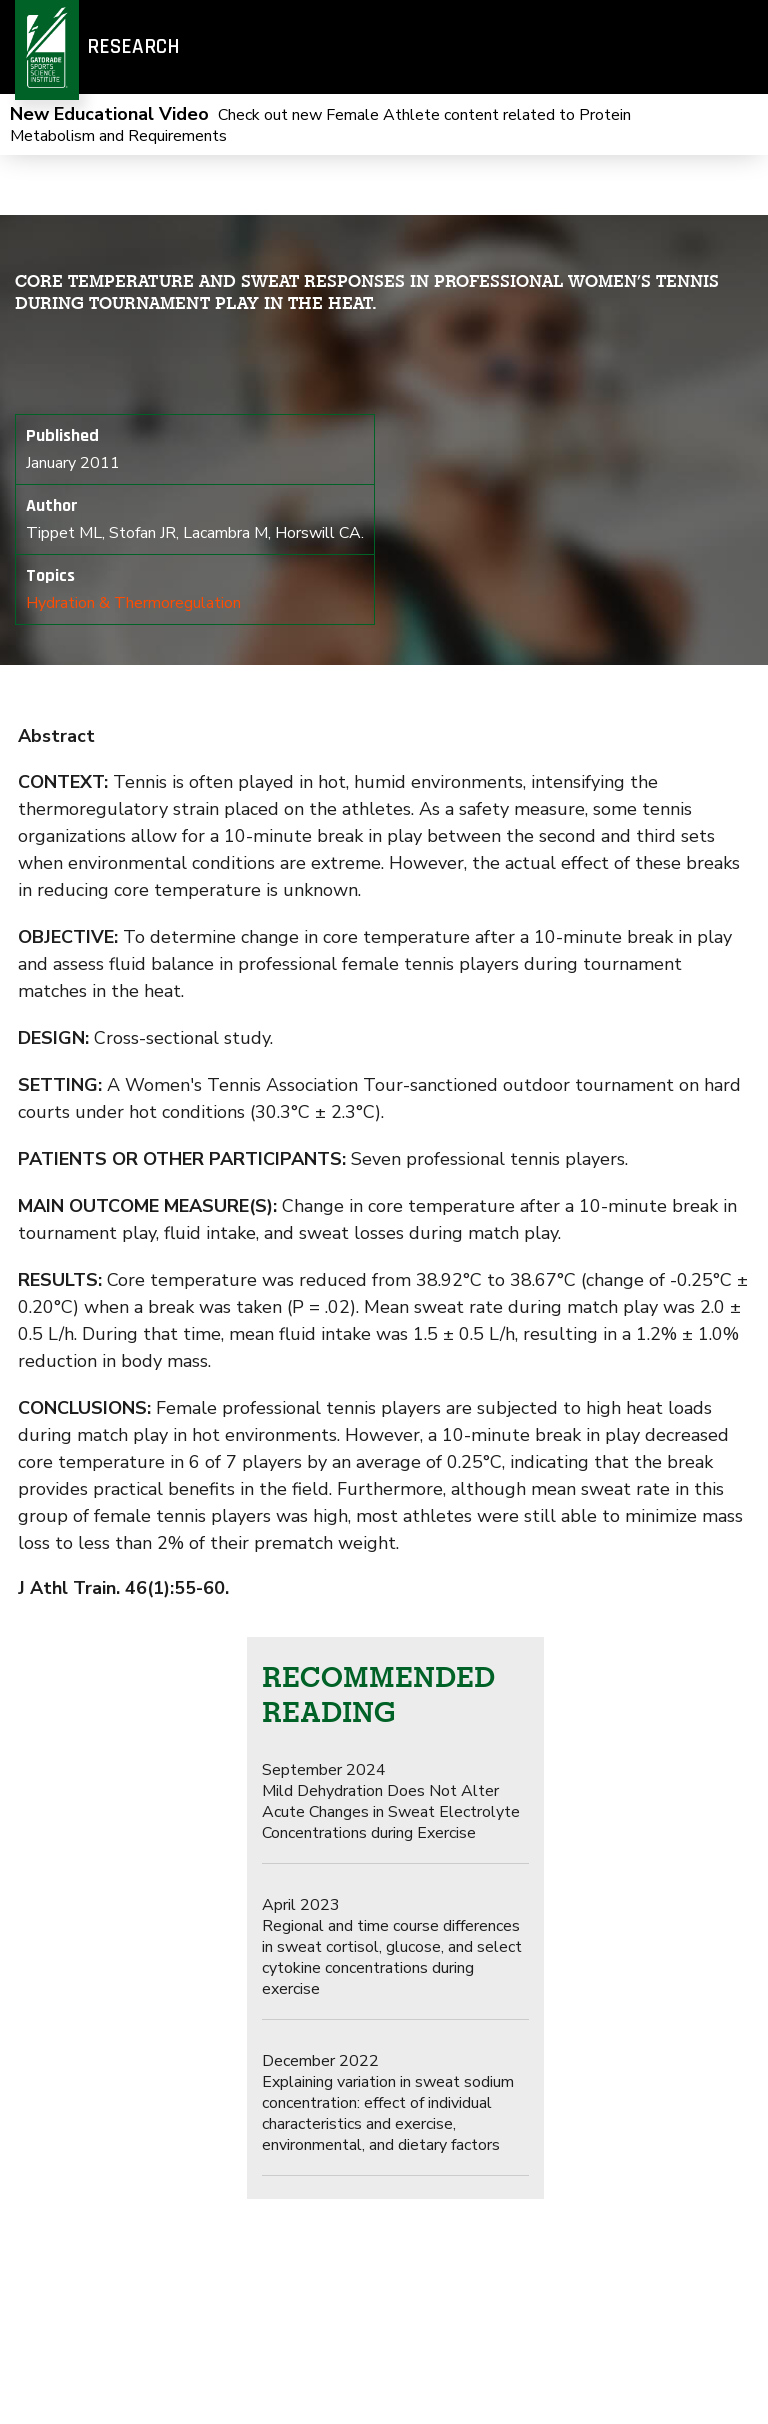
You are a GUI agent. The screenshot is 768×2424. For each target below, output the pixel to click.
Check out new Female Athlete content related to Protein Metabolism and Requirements (320, 125)
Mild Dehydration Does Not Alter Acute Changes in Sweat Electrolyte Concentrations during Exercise (391, 1801)
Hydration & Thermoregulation (133, 603)
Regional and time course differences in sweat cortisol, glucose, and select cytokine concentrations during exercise (392, 1947)
